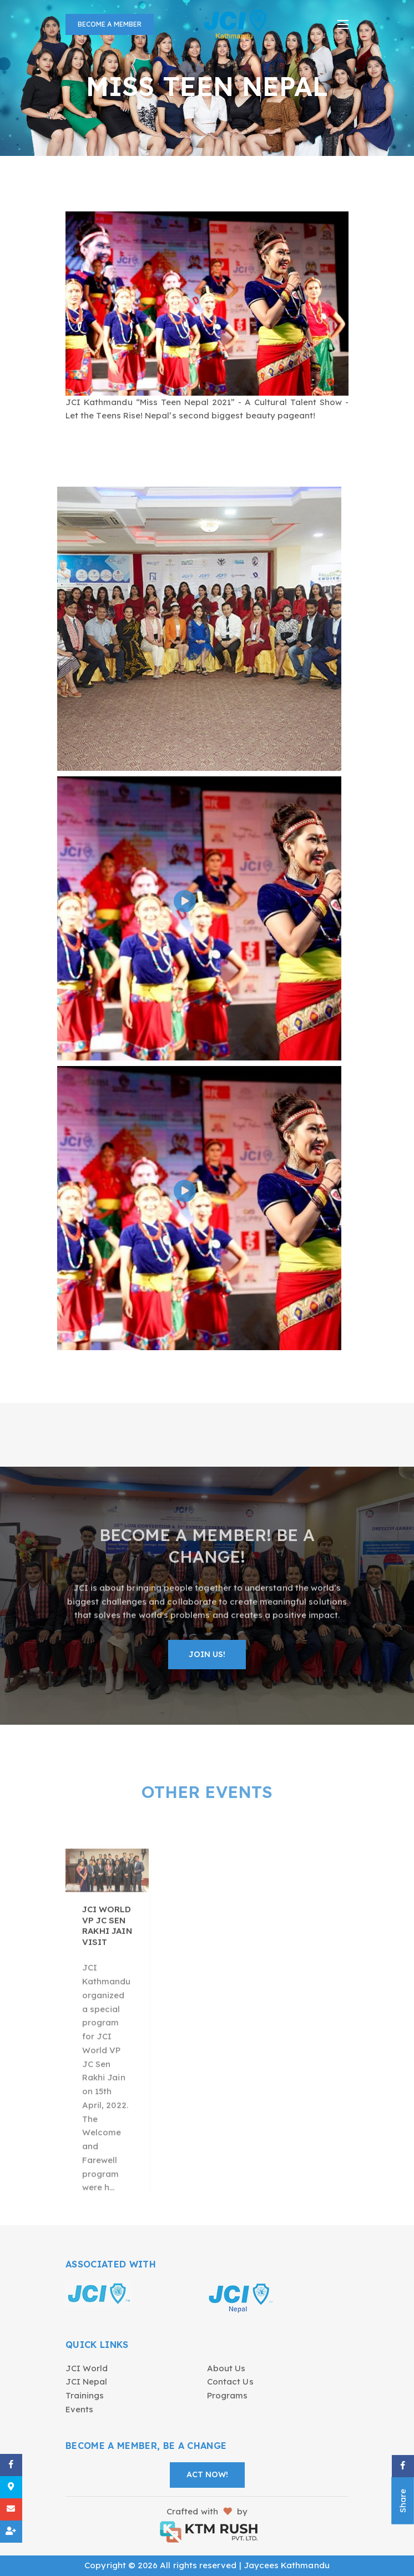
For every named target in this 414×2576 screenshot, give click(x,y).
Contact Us (230, 2381)
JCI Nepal (86, 2381)
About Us (226, 2368)
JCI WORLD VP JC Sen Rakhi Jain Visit (107, 1980)
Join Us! (207, 1660)
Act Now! (207, 2474)
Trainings (84, 2395)
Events (79, 2409)
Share (402, 2501)
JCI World (86, 2368)
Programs (227, 2395)
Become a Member (110, 24)
